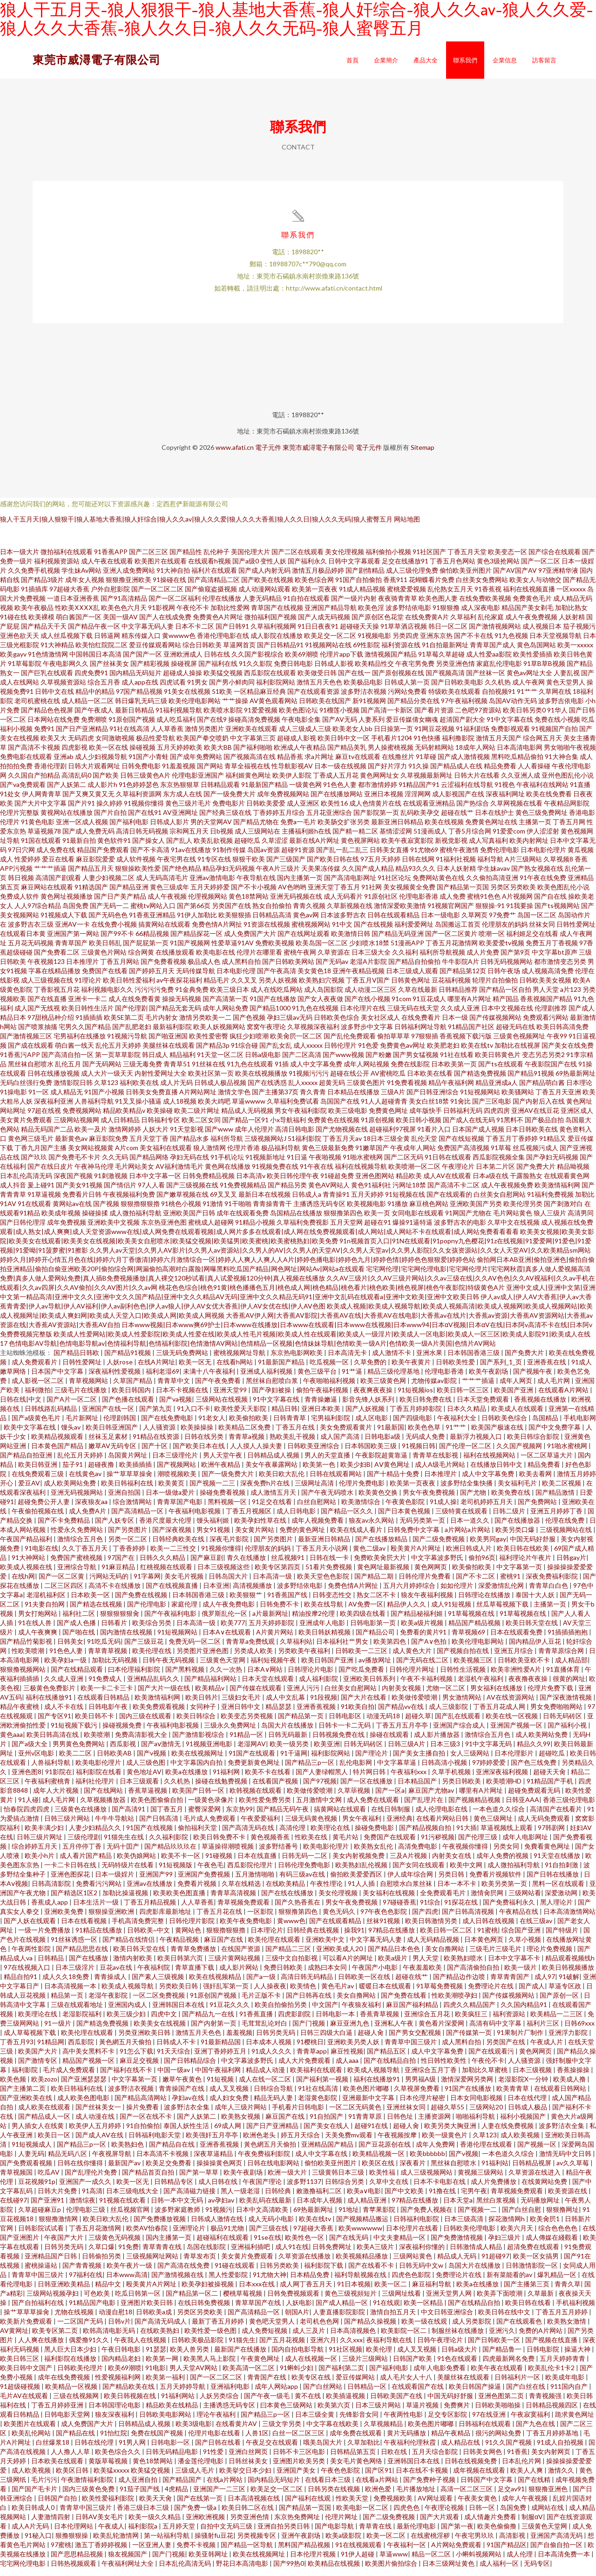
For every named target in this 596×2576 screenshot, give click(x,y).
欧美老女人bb (352, 736)
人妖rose (120, 1370)
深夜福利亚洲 (53, 1109)
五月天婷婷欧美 (180, 755)
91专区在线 (214, 867)
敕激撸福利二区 (319, 2199)
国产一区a (390, 1798)
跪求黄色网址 (574, 2422)
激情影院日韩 (73, 1090)
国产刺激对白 (563, 1211)
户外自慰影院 (110, 597)
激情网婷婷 (124, 1137)
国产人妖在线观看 (30, 1928)
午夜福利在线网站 (542, 792)
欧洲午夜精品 (221, 1472)
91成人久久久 (272, 2059)
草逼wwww (248, 1109)
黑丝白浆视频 (496, 2208)
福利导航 (490, 867)
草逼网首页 (239, 653)
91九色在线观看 (250, 1072)
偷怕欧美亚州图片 (466, 578)
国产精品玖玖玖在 (171, 1854)
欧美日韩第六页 (180, 1966)
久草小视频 (525, 1947)
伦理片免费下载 (551, 1696)
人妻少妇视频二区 (108, 885)
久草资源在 (334, 960)
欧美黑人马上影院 (210, 2366)
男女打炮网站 (38, 1621)
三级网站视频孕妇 (53, 2301)
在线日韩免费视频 (204, 2310)
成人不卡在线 (64, 1714)
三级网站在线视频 (222, 1407)
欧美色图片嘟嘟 (366, 2096)
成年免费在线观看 (356, 2441)
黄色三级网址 (494, 1826)
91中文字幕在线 (510, 727)
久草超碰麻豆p (40, 2217)
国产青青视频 (82, 2273)
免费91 (44, 736)
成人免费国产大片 (250, 941)
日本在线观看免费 (517, 1640)
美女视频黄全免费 (409, 895)
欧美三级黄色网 (383, 1388)
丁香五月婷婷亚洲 (58, 2413)
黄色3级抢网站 (498, 569)
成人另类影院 (472, 2329)
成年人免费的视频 (503, 1863)
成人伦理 (520, 2562)
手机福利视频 (575, 2310)
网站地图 (407, 527)
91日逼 (297, 1165)
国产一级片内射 (354, 606)
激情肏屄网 (488, 1901)
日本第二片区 (495, 1174)
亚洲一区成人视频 (82, 830)
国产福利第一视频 (323, 2087)
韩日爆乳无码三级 (141, 708)
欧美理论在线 (331, 1835)
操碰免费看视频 (223, 1500)
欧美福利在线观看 (317, 2077)
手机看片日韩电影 (298, 2115)
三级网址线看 (402, 2301)
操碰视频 (142, 755)
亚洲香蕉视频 (317, 1714)
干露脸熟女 (526, 1183)
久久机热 (498, 690)
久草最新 (541, 2301)
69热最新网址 (575, 1081)
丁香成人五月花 (336, 783)
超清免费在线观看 (534, 2254)
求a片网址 (319, 764)
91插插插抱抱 (568, 1640)
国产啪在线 (79, 1640)
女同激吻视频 (115, 746)
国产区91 (378, 2478)
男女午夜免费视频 (429, 1500)
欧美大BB (218, 755)
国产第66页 (193, 913)
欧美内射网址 (529, 848)
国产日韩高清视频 (468, 1919)
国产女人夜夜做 (320, 1006)
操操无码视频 (181, 1006)
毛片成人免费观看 (210, 1826)
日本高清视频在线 (254, 2506)
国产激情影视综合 (199, 1742)
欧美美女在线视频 (160, 2031)
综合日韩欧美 (202, 653)
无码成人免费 (426, 1444)
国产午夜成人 (94, 718)
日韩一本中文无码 (177, 2208)
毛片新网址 (83, 1426)
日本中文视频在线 (507, 1016)
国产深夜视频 (172, 1537)
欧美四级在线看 (363, 1621)
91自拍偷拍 (143, 2133)
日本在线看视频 (84, 1928)
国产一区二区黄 (62, 1584)
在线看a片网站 (378, 2487)
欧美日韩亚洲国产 (112, 1435)
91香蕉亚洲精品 (152, 923)
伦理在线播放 (221, 606)
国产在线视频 (373, 932)
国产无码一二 (109, 913)
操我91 (354, 1938)
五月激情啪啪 (255, 1882)
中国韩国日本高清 (95, 662)
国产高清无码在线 (249, 1835)
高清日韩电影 (294, 1137)
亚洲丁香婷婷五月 (221, 2059)
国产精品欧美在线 (129, 2394)
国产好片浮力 (387, 774)
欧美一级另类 (290, 1752)
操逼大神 (578, 2357)
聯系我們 (465, 60)
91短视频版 (176, 1873)
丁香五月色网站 (452, 569)
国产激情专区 (38, 2068)
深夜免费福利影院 (552, 1584)
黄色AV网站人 (329, 1193)
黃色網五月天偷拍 (126, 2050)
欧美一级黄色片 (445, 2143)
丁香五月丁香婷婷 (512, 1146)
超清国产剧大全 (462, 727)
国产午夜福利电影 (171, 1621)
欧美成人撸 (570, 2087)
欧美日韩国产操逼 (475, 2394)
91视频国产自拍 (554, 736)
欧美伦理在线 (152, 1658)
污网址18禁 (409, 1193)
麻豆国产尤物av (431, 1798)
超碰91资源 (298, 857)
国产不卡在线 (473, 643)
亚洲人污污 (304, 1696)
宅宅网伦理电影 (23, 2571)
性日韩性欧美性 (444, 2068)
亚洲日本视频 (383, 802)
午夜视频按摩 (398, 2143)
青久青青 (313, 1100)
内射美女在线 (452, 1863)
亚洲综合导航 (77, 1575)
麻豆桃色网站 (428, 1211)
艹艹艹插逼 (50, 876)
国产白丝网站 (323, 2394)
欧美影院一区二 (404, 2338)
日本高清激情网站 (569, 1919)
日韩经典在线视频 (313, 1938)
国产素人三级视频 (158, 1984)
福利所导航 (226, 1146)
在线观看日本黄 (23, 941)
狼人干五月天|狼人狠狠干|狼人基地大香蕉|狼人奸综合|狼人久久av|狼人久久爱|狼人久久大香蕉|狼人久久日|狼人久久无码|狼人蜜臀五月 (196, 527)
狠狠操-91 (490, 913)
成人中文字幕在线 (322, 2161)
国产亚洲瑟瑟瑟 (84, 2087)
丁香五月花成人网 (500, 1714)
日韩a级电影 (263, 1062)
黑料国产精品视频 (305, 2552)
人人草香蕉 (167, 736)
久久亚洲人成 (520, 783)
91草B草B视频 (544, 671)
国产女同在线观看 (419, 1873)
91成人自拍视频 (561, 2450)
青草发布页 (200, 2264)
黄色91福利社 (371, 1193)
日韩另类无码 (276, 2040)
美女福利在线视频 (389, 1901)
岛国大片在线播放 (288, 1733)
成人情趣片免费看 (491, 2525)
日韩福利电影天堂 (155, 2143)
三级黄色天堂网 (223, 1668)
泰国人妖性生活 (186, 2133)
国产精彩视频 (149, 671)
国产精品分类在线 (413, 708)
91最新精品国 (221, 2050)
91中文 (342, 932)
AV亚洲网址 (180, 820)
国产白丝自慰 (522, 2217)
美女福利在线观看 (166, 1155)
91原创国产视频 (131, 727)
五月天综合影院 (435, 2459)
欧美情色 (304, 1994)
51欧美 (222, 699)
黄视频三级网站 (481, 2180)
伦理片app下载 (341, 662)
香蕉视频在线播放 (541, 1407)
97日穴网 (21, 857)
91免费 (128, 2254)
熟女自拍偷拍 (271, 913)
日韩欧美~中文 (149, 1938)
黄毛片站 (346, 1845)
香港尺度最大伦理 (166, 1528)
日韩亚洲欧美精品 (64, 2292)
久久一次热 (227, 1677)
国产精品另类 (287, 1193)
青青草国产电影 (180, 1509)
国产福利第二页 (342, 2375)
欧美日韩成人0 (34, 2515)
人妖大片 (155, 1137)
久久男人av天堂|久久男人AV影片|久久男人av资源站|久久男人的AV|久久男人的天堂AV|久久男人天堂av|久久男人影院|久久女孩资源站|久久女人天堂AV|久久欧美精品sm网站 (340, 1258)
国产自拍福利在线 (38, 2310)
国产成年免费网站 (196, 764)
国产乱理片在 (424, 1807)
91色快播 (426, 746)
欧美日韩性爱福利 (129, 988)
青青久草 (568, 2292)
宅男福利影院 (331, 1426)
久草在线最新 (417, 997)
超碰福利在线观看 (223, 2245)
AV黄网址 (14, 2338)
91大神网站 (29, 1565)
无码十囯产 (124, 1854)
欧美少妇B (355, 1472)
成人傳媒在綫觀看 (552, 2245)
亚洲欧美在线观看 (251, 736)
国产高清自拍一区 (67, 1062)
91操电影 (13, 1100)
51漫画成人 (430, 839)
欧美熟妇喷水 (464, 1966)
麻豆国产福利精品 (413, 2012)
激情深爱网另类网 (467, 2087)
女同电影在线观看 (418, 1221)
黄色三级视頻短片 (351, 2301)
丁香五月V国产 (368, 988)
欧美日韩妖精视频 (325, 1640)
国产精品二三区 (288, 1956)
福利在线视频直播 (529, 597)
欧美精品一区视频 (72, 2394)
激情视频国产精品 (391, 662)
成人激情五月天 (274, 1500)
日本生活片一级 (96, 1910)
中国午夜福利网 (218, 2077)
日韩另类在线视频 (334, 2497)
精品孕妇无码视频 (229, 876)
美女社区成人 (380, 1025)
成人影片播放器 (437, 1742)
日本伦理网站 (74, 2534)
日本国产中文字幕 (58, 1379)
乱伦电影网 (356, 1770)
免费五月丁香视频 (552, 951)
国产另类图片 (128, 1537)
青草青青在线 (162, 2254)
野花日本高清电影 (243, 2571)
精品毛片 (216, 988)
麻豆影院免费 (108, 1146)
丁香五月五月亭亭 (402, 1733)
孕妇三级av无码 (289, 1025)
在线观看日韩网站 (561, 2096)
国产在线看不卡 (371, 2273)
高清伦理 (293, 1835)
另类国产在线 (231, 913)
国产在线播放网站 (337, 802)
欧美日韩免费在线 (426, 1407)
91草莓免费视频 (440, 1994)
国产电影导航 (335, 2534)
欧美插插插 (136, 1472)
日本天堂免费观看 (483, 1407)
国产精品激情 (555, 1500)
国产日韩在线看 (218, 2450)
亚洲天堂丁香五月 (334, 895)
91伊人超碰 (358, 2562)
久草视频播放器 (103, 1807)
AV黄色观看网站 (274, 708)
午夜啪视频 (325, 1165)
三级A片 (393, 1100)
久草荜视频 (355, 1798)
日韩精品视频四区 (552, 2413)
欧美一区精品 (424, 2310)
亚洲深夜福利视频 (502, 1779)
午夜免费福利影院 (264, 2161)
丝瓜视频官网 (130, 2217)
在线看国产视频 (275, 1789)
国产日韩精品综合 (190, 2068)
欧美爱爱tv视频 (501, 951)
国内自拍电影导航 (298, 2357)
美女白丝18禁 (429, 1109)
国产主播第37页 (275, 1100)
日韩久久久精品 (163, 1565)
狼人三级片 (550, 1221)
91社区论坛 (394, 885)
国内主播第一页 (300, 885)
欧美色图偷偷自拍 (157, 1807)
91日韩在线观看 (448, 1165)
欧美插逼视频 (346, 2403)
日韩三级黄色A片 (145, 783)
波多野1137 (304, 2189)
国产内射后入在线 (539, 1109)
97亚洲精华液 (558, 578)
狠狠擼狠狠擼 (140, 1211)
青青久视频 (309, 913)
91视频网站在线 (328, 653)
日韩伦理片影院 (192, 1928)
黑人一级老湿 (241, 2199)
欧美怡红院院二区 (101, 653)
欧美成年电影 (565, 2385)
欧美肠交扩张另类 (344, 830)
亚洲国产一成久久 (86, 2189)
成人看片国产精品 (86, 1863)
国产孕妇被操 (272, 1398)
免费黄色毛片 (532, 606)
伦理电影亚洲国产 (198, 783)
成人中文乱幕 (286, 1705)
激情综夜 (82, 2208)
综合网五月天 (542, 746)
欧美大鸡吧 (214, 1109)
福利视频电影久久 (107, 997)
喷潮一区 (492, 941)
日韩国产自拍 (58, 2506)
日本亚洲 (216, 1593)
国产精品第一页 (301, 1724)
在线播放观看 (175, 960)
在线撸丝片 (398, 764)
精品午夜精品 (451, 2441)
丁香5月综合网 (469, 839)
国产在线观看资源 (313, 699)
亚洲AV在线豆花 (535, 1118)
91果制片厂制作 (521, 2040)
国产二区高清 (301, 1062)
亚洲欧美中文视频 (114, 1230)
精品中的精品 (95, 699)
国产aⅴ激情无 (161, 1752)
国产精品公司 (376, 1640)
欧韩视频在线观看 (256, 1798)
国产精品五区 (387, 2059)
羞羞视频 (239, 2040)
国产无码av (332, 969)
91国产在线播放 (273, 1006)
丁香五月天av (342, 1146)
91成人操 (443, 1509)
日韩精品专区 (174, 2189)
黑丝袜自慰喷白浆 (272, 1388)
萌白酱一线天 (74, 1053)
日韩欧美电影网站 (166, 2422)
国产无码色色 (108, 923)
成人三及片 (309, 2338)
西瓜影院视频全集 (499, 1165)
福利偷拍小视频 (388, 559)
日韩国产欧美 (413, 2366)
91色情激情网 (48, 662)
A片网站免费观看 (457, 2552)
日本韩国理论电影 (115, 2413)
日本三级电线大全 (133, 2199)
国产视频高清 (445, 681)
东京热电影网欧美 (297, 1360)
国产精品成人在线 (456, 774)
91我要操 (519, 913)
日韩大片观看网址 (94, 774)
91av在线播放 (191, 857)
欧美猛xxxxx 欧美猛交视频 (132, 2478)
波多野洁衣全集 (187, 2115)
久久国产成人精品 (368, 876)
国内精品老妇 (122, 2366)
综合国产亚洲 (521, 1938)
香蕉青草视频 (380, 2022)
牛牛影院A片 (460, 969)
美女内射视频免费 (359, 1863)
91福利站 (494, 2171)
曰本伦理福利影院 (135, 1677)
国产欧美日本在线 (199, 1453)
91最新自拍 (79, 848)
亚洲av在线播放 (150, 1891)
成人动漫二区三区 (371, 997)
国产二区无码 (403, 1165)
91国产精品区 (507, 2552)
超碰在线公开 (349, 1081)
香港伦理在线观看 (487, 2152)
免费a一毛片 (298, 830)
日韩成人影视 (333, 671)
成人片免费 (483, 960)
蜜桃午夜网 (300, 960)
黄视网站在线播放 (67, 820)
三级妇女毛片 (242, 1705)
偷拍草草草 (393, 1044)
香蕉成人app (50, 1910)
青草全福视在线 (247, 774)
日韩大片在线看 (477, 783)
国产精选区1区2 (75, 1901)
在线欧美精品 (286, 1891)
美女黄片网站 (255, 1537)
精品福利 (182, 1062)
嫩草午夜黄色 (183, 2087)
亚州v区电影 (36, 1761)
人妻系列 (372, 727)
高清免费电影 (418, 1854)
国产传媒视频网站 (495, 1025)
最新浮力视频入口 (476, 1444)
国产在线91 (145, 820)
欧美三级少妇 (127, 2022)
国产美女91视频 (79, 1193)
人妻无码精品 (262, 606)
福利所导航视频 (442, 960)
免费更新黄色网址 (254, 1770)
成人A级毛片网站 (441, 1472)
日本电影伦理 (236, 979)
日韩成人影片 (169, 830)
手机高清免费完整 (138, 1928)
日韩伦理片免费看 (425, 1584)
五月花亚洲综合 (329, 820)
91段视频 (323, 1705)
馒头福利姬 (213, 1528)
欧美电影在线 (215, 960)
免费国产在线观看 (390, 1845)
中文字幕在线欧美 (333, 2431)
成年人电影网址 (525, 1845)
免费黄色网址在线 (491, 830)
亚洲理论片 (190, 2236)
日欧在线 (394, 2459)
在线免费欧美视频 (485, 606)
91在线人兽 (35, 1630)
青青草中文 (174, 1388)
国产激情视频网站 (495, 634)
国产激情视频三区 (26, 1044)
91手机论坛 (227, 1165)
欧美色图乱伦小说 (563, 895)
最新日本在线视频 (264, 1202)
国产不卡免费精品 (64, 1528)
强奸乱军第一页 (226, 1994)
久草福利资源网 (139, 802)
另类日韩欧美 (462, 1789)
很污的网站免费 (498, 2441)
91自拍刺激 (562, 1873)
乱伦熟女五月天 (450, 597)
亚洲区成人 (577, 1118)
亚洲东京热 (436, 643)
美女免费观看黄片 (346, 1435)
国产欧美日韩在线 (333, 867)
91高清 (92, 2199)
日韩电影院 (544, 2357)
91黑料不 (509, 1128)
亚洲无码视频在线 (296, 904)
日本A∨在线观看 (227, 1640)
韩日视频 (21, 885)
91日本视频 (354, 2292)
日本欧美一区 (91, 1603)
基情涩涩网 (395, 839)
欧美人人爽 (527, 2478)
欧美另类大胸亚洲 (451, 2133)
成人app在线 (140, 690)
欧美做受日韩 (317, 681)
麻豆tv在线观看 (357, 764)
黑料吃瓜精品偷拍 (517, 764)
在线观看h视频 (209, 569)
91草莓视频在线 (472, 1621)
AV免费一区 (365, 1612)
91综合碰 (244, 1053)
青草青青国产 (510, 1984)
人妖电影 (299, 2310)
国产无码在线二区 (423, 1668)
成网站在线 (548, 2515)
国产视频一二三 (213, 1491)
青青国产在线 (267, 2385)
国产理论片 (372, 1761)
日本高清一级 (273, 1584)
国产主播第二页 (23, 2096)
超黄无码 (332, 1090)
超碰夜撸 (101, 1472)
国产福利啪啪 (252, 755)
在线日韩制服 (391, 1817)
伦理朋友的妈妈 (505, 932)
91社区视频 (345, 2357)
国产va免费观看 (23, 792)
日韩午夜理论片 (440, 2348)
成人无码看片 (343, 904)
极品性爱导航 (155, 746)
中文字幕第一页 (519, 1575)
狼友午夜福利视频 (427, 1603)
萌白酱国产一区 (79, 625)
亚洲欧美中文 (325, 1947)
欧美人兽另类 (190, 2357)
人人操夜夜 (270, 1994)
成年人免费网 (436, 2152)
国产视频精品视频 (475, 1807)
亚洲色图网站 (374, 1183)
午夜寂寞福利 (531, 2422)
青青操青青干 (272, 1211)
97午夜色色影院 (384, 1919)
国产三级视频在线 (192, 1193)
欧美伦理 (379, 2357)
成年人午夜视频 (525, 2506)
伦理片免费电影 (362, 1491)
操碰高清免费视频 (254, 727)
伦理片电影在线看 (215, 2441)
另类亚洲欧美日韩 (145, 2040)
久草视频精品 (384, 2431)
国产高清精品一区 (138, 1519)
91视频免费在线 (275, 1174)
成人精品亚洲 (367, 2208)
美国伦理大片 (250, 559)
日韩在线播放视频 (53, 1081)
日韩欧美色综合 (336, 1025)
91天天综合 (173, 2059)
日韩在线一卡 (330, 1565)
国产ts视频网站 (557, 913)
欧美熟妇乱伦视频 (362, 1873)
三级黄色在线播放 (81, 1817)
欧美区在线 (379, 2171)
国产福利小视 (568, 1733)
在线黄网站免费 (545, 2189)
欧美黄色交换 (379, 1500)
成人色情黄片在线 (375, 811)
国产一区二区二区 (157, 597)
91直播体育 (563, 1677)
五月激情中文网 (319, 1807)
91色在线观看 (458, 2366)
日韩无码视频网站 (507, 969)
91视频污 (218, 2217)
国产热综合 (472, 811)
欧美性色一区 (305, 2245)
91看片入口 (434, 1137)
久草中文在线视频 (514, 1230)
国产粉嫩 (379, 1062)
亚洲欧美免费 (64, 1919)
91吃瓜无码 (104, 1649)
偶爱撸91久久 (89, 2348)
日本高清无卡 (348, 1360)
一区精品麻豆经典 (260, 699)
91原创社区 (381, 904)
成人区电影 (372, 1426)
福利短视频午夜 (274, 1668)
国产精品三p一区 (310, 1770)
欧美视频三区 (474, 1668)
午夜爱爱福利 (261, 1826)
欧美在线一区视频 (512, 1724)
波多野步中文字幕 (367, 1034)
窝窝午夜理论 (266, 1034)
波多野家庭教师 (178, 2217)
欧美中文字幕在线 (30, 1435)
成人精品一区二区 (87, 708)
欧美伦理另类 (522, 1211)
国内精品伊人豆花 (535, 1649)
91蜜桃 (487, 1938)
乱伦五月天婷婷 (118, 1053)
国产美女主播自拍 (420, 1761)
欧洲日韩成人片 (469, 1556)
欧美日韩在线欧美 (523, 1556)
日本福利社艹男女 (343, 1649)
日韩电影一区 (171, 2450)
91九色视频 (511, 643)
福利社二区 (79, 1621)
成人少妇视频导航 (101, 764)
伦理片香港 (243, 1155)
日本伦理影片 (514, 1761)
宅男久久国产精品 (85, 1034)
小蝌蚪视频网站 (479, 2562)
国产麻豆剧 (206, 1565)
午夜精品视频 (180, 1947)
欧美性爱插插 (532, 662)
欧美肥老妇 (443, 1053)
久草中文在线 (389, 2189)
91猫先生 (242, 2348)
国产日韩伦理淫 (23, 1230)
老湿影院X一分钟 (523, 2087)
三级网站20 (486, 2115)
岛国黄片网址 (128, 1463)
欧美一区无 (196, 1370)
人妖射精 (572, 625)
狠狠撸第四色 (343, 1221)
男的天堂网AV (211, 830)
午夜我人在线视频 (141, 2348)
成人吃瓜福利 (176, 727)
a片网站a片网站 (468, 1537)
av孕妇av (222, 2208)
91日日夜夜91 (318, 634)
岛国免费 (75, 913)
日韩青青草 (290, 1426)
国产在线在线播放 (288, 1901)
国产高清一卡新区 (387, 718)
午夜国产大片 (64, 2245)
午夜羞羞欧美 (423, 1975)
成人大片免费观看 (305, 2068)
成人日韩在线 (218, 2189)
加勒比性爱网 (230, 615)
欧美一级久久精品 (155, 2525)
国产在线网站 (104, 1798)
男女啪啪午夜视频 (570, 755)
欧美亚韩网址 (209, 2562)
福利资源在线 (400, 653)
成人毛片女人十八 (406, 2385)
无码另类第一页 (423, 1528)
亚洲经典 (399, 1826)
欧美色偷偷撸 (497, 2534)
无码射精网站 (434, 755)
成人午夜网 (528, 690)
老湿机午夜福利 (481, 1686)
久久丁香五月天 (85, 1556)
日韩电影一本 (336, 2022)
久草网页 (474, 923)
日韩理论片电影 (311, 1677)
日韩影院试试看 (41, 2236)
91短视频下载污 (75, 1733)
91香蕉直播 (256, 2022)
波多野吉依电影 (561, 708)
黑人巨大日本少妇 (71, 2357)
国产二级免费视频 (439, 1547)
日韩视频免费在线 (339, 1742)
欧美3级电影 (194, 2431)
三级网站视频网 (76, 1128)
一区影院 (261, 1919)
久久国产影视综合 (257, 662)
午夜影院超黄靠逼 (382, 1463)
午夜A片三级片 (278, 876)
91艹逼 (353, 1379)
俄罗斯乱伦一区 (225, 1621)
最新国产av (125, 2171)
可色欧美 (97, 2301)
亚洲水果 (430, 1360)
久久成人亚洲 (460, 1016)
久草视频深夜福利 (313, 1034)
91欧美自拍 (357, 1714)
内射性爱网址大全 (161, 1081)
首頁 (352, 60)
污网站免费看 (407, 699)
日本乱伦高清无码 (26, 1183)
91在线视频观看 (359, 2552)
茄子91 (73, 1472)
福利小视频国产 (523, 2124)
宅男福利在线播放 (80, 1044)
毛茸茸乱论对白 (265, 2031)
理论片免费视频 (550, 1956)
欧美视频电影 (366, 1211)
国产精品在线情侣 (129, 1947)
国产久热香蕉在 (298, 1910)
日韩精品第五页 (353, 2459)
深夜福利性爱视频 (115, 1379)
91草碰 (426, 764)
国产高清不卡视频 (34, 755)
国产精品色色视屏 (47, 718)
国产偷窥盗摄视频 (211, 597)
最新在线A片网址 (314, 848)
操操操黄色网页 (220, 2171)
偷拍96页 (481, 1565)
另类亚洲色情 (455, 671)
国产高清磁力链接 (190, 2199)
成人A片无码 (31, 2534)
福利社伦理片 (95, 1789)
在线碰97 (13, 2208)
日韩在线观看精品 (393, 923)
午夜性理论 (327, 1891)
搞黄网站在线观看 (164, 932)
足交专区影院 (448, 2422)
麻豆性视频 (347, 2059)
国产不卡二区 (476, 1584)
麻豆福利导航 (432, 2292)
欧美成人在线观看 (518, 1416)
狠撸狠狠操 (72, 2543)
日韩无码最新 (288, 1742)
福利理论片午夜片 (526, 1565)
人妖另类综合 (220, 2403)
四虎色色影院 (412, 2282)
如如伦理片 (457, 1593)
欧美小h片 (40, 1863)
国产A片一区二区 (72, 1407)
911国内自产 (569, 2394)
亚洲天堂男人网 (449, 2301)
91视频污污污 (309, 1081)
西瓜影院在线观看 (270, 681)
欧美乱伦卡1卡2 (552, 2375)
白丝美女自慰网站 (500, 1202)
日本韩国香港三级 (474, 1360)
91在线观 (386, 2310)
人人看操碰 (534, 774)
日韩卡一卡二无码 (345, 1733)
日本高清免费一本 (564, 2562)
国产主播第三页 (527, 2292)
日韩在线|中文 (21, 1407)
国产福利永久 (307, 569)
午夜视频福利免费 (129, 1202)
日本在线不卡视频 (422, 2478)
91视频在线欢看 (123, 2208)
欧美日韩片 (201, 1705)
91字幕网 (147, 1584)
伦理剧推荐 (551, 1016)
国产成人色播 (77, 1630)
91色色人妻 (340, 792)
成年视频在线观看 (480, 2478)
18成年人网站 (475, 755)
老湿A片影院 (368, 969)
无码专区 (537, 2571)
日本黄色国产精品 (58, 1453)
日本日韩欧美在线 (532, 1137)
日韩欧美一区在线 (365, 1984)
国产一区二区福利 (175, 606)
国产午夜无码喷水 (328, 1500)
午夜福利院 (154, 1975)
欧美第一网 (163, 2366)
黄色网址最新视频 (384, 1575)
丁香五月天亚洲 (558, 1100)
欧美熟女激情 (567, 2329)
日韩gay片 (571, 1565)
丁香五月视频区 (249, 1519)
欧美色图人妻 (438, 606)
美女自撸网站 (445, 1956)
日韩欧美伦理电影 (470, 2236)
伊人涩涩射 (543, 839)
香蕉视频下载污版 (466, 1044)
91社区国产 (429, 559)
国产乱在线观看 (458, 1724)
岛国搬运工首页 (458, 932)
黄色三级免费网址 (541, 820)
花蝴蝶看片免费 (431, 587)
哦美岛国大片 (323, 2450)
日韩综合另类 (345, 2189)
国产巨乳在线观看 (47, 681)
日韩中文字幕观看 (354, 569)
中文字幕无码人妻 (148, 634)
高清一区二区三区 (467, 2497)
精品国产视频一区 (89, 2068)
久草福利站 (296, 1649)
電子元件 (268, 455)
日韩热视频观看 (74, 2571)
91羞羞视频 (179, 774)
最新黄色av (71, 1146)
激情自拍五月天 (393, 2320)
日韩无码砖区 (563, 1724)
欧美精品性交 (374, 671)
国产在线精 (535, 2487)
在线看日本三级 (328, 2487)
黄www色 (291, 1928)
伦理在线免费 (565, 1528)
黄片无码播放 (407, 2441)
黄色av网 (306, 923)
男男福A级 (421, 2087)
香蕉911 (395, 587)
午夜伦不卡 (192, 615)
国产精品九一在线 (209, 2022)
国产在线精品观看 (77, 1677)
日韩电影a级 (383, 1444)
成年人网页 (517, 1388)
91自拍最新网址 (445, 653)
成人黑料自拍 (241, 969)
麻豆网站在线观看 (47, 895)
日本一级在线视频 (340, 774)
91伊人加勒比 (197, 923)
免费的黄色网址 (302, 1537)
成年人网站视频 (366, 1072)
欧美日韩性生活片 (87, 1016)
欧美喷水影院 (223, 718)
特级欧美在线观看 (454, 699)
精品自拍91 (21, 1984)
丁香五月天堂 (467, 559)
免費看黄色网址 (547, 1854)
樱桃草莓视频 (243, 2301)
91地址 (349, 2217)
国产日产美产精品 (120, 904)
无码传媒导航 (195, 979)
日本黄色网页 (484, 1947)
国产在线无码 (349, 2245)
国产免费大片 (535, 1174)
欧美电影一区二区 (363, 2515)
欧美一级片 (521, 1975)
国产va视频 (175, 1407)
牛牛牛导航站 (115, 1826)
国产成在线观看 (31, 1053)
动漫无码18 (383, 1724)
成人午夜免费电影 (229, 1612)
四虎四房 (497, 1118)
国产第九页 (156, 1416)
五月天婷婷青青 (563, 2366)
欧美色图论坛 (298, 718)
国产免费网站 (538, 1509)
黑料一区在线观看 (559, 1891)
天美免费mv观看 (349, 2143)
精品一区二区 (432, 2562)
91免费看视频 (407, 1090)
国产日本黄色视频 (405, 1519)
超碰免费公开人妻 (44, 1509)
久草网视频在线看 (516, 811)
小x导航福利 (288, 1128)
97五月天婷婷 (380, 867)
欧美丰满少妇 (45, 1835)
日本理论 (579, 1090)
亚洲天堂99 (230, 1398)
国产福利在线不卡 (127, 2077)
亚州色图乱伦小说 (568, 783)
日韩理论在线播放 (485, 1603)
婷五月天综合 (301, 2143)
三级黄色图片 (366, 1090)
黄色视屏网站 (360, 848)
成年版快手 (425, 1118)
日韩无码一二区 (305, 1863)
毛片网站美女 (134, 1174)
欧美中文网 (467, 1873)
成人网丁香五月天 (306, 2292)
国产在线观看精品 (336, 1928)
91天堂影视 (186, 1137)
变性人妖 (273, 569)
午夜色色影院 (341, 2478)
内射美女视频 (402, 1696)
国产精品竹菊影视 (27, 1649)
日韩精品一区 (367, 2394)
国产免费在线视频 (142, 1603)
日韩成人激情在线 (217, 2226)
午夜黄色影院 (406, 1509)
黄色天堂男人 (565, 690)
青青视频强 (546, 2403)
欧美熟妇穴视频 (322, 988)
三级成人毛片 (195, 2478)
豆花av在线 (117, 1975)
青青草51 (176, 1072)
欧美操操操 (198, 1435)
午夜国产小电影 (375, 1975)
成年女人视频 (84, 587)
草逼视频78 (44, 839)
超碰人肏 (371, 2040)
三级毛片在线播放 (81, 1398)
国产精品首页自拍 (149, 2180)
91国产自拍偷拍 (358, 587)
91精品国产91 (419, 792)
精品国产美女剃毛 (527, 615)
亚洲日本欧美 (321, 1416)
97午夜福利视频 (464, 708)
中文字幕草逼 (397, 1770)
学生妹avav (493, 876)
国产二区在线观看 (297, 559)
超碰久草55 (448, 2115)
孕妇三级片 (505, 2245)
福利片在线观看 (214, 578)
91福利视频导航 (179, 718)
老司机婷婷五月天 (487, 1509)
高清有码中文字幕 (496, 2031)
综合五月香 (104, 690)
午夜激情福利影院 (88, 2487)
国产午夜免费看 (218, 1388)
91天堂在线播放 (558, 1863)
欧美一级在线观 (424, 2329)
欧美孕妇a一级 (66, 1668)
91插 (282, 1072)
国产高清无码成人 (161, 2329)
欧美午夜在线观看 (497, 2375)
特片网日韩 (370, 1779)
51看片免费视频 (329, 1575)
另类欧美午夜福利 (305, 1658)
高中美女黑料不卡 (89, 2059)
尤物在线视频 (74, 2320)
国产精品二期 (374, 1584)
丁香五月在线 (296, 1435)
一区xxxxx (571, 597)
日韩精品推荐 (458, 997)
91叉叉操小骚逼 (138, 1109)
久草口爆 (101, 2254)
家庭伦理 (185, 1612)
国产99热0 (288, 2571)
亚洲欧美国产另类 (476, 1211)
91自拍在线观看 (306, 606)
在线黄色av (86, 1481)
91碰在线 (13, 625)
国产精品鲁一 (502, 2357)
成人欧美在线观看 (45, 2115)
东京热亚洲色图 (164, 1230)
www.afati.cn (235, 455)
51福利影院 (304, 1146)
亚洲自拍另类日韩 (284, 2534)
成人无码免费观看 (544, 1826)
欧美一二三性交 (173, 1556)
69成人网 (228, 2133)
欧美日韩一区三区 (463, 1398)
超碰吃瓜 (247, 848)
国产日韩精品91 (280, 653)
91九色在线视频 (315, 1016)
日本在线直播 (257, 1863)
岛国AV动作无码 (513, 708)
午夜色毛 (210, 1873)
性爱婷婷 (27, 867)
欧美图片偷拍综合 (392, 2571)
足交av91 (511, 2497)
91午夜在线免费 (543, 885)
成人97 (545, 1984)
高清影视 (513, 2543)
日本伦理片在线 (363, 1016)
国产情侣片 (120, 1193)
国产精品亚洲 (129, 895)
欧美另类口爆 (515, 1537)
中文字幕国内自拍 (197, 1770)
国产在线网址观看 (304, 941)
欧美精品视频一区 (379, 2161)
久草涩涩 (275, 848)
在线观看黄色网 (566, 1183)
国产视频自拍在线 (463, 1658)
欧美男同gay (488, 1547)
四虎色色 (407, 2515)
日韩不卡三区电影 (299, 2459)
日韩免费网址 (332, 2254)
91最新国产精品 (264, 792)
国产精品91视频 (531, 1081)
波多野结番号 (279, 1854)
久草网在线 (555, 699)
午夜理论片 (458, 1174)
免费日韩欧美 (284, 1975)
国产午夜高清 (276, 979)
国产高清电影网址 (350, 885)
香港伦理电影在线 (223, 643)
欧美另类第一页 (504, 1891)
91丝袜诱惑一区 (75, 1947)
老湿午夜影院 (108, 2003)
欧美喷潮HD (504, 1789)
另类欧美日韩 (179, 1994)
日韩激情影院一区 (532, 2273)
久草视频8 (558, 867)
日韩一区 (482, 2515)
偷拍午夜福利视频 (323, 1398)
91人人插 (362, 1891)
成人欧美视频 (521, 2143)
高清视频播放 (253, 1593)
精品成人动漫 (266, 2077)
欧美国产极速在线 (498, 1435)
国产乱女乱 (275, 1053)
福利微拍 (38, 1398)
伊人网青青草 (41, 802)
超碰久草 (418, 1724)
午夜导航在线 (256, 885)
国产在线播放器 (518, 1528)
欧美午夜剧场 (489, 1379)
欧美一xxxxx (575, 653)
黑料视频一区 (228, 1509)
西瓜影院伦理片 (250, 1873)
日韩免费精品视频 (209, 1183)
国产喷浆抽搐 (37, 1034)
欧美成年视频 (61, 1221)
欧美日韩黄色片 (498, 1062)
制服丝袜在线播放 (458, 2338)
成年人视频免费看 (318, 1528)
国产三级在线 (269, 2236)
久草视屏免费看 (417, 2096)
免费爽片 (457, 2413)
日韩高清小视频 (444, 1770)
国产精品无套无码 (175, 1016)
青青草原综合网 (561, 1658)
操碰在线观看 (390, 1742)
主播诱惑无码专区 (319, 1211)
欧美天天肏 (156, 2506)
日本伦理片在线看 (413, 2236)
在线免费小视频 (114, 932)
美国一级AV (120, 625)
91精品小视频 (255, 1230)
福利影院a (143, 2534)
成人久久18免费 (66, 1984)
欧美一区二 (391, 2292)
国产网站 (210, 774)
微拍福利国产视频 (270, 625)
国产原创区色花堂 (378, 625)
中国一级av (174, 2077)
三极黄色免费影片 (50, 1696)
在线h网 (23, 1584)
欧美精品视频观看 (58, 1444)
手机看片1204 (391, 746)
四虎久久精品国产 (470, 2012)
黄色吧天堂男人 (272, 2329)
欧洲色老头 (260, 2143)
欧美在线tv (477, 1053)
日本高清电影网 (519, 755)
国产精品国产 (183, 2487)
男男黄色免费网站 (79, 1752)
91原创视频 (377, 1128)
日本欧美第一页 (454, 1072)
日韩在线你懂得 (80, 2171)
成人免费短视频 (265, 2338)
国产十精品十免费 (393, 1481)
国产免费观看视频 (27, 2171)
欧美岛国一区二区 (322, 951)
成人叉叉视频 (230, 2096)
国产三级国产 (285, 867)
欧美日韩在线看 (528, 2310)
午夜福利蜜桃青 (48, 1789)
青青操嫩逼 (322, 1407)
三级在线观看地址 (77, 2012)
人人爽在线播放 (41, 2348)
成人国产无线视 (37, 1016)
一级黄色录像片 (211, 1807)
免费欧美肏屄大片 (380, 1565)
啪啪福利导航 (476, 2124)
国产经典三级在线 (225, 820)
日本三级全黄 (315, 2422)
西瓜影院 (81, 2050)
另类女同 (507, 1854)
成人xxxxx (308, 1053)
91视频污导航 (127, 1044)
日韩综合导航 (274, 2096)
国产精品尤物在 (256, 830)
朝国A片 (297, 2320)
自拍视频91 (498, 699)
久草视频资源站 (63, 690)
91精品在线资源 (157, 1444)
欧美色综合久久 (118, 2459)
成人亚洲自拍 (138, 2487)
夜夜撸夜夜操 (528, 1686)
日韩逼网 (107, 643)
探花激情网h (507, 2226)
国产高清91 (129, 1817)
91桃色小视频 (181, 1211)
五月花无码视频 (31, 951)
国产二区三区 (148, 559)
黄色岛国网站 (536, 653)
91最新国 (390, 1435)
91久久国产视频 (509, 2450)
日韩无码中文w (422, 2273)
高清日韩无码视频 (142, 839)
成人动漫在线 (95, 2124)
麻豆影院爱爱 (95, 867)
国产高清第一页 (225, 1006)
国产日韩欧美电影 (457, 690)
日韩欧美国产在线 (397, 2403)
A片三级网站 (523, 867)
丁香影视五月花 (57, 997)
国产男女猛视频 (416, 1062)
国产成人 (532, 1994)
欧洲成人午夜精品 (300, 755)
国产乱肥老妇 (131, 1034)
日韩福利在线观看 (485, 2431)
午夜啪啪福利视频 (330, 1388)
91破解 (569, 1984)
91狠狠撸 (446, 615)
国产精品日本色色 (394, 1956)
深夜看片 (413, 2171)
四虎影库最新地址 (166, 1919)
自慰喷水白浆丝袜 (406, 1891)
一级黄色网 (305, 792)
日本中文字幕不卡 (515, 1966)
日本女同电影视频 (477, 2105)
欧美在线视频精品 (216, 1984)
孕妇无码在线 (189, 1165)
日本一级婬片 (115, 1882)
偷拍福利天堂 (198, 1835)
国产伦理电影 (147, 1612)
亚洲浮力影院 (569, 2040)
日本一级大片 (19, 559)
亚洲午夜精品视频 (358, 979)
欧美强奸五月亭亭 (212, 2143)
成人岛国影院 (323, 997)
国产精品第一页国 (463, 895)
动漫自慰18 (115, 2320)
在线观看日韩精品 (104, 1705)
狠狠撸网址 (562, 2217)
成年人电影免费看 (440, 2375)
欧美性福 (383, 2180)
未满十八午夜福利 (210, 1379)
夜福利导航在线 (389, 2348)
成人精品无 (66, 1100)
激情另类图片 (204, 736)
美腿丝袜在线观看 (168, 1053)
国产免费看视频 (163, 969)
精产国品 (506, 1006)
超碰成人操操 (182, 681)
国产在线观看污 (491, 2059)
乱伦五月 (68, 1072)
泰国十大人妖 (535, 1603)
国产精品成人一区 (45, 2124)
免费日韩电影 (293, 671)
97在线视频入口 (28, 1975)
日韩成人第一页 (407, 690)
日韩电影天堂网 (67, 2422)
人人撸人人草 (71, 2459)
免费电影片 (228, 811)
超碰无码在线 (515, 1034)
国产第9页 (515, 960)
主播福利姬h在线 (306, 839)
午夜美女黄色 (478, 2506)
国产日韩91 (232, 634)
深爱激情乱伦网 (501, 1593)
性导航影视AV (292, 774)
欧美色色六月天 (124, 615)
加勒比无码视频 (115, 1668)
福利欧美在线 (139, 1090)
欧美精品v (210, 1696)
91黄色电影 (37, 830)
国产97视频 (320, 1789)
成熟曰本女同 (328, 1975)
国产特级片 (563, 1938)
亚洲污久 (502, 2338)
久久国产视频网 (519, 1453)
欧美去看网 (536, 1481)
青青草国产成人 (492, 653)
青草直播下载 (195, 1975)
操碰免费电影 (375, 1835)
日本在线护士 (494, 820)
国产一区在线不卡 (146, 2124)
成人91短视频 (452, 1612)
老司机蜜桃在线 (37, 708)
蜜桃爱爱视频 (406, 597)
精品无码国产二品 (47, 1137)
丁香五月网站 (119, 969)
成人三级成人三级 (305, 736)
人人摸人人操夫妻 (257, 1453)
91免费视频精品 (243, 1193)
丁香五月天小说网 (322, 1556)
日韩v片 (119, 2329)
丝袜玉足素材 (108, 1444)
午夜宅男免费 (414, 671)
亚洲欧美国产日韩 (189, 1221)
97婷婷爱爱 (489, 1770)
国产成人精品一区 (342, 2310)
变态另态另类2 (543, 1062)
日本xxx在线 (257, 2292)
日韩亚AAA (522, 1807)
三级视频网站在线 (566, 1537)
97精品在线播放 (392, 1938)
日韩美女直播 (389, 857)
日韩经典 (278, 2199)
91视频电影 (374, 643)
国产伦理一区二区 (466, 1453)
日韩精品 (51, 1966)
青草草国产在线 (258, 2310)
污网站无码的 (109, 1584)
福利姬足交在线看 (532, 941)
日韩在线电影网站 (274, 2171)
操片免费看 (143, 2115)
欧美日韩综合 (196, 1724)
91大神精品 (57, 653)
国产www (219, 1137)
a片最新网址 (270, 1621)
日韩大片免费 (58, 2199)
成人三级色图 (146, 1770)
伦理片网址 (342, 2525)
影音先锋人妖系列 (369, 1407)
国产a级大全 (30, 1752)
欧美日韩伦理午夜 (293, 1183)
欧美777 (233, 1630)
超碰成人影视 (296, 746)
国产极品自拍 (544, 1128)
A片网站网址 (198, 1100)
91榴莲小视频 (339, 718)
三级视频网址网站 (153, 2264)
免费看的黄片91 (424, 1640)
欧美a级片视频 (423, 1630)
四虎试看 (173, 690)
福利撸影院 (458, 746)
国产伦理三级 (478, 1845)
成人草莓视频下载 (30, 2040)
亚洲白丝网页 (249, 2459)
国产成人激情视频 (464, 764)
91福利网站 (178, 2403)
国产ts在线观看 (500, 1072)
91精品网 (50, 2050)
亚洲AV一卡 (72, 932)
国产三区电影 (491, 1109)
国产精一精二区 (355, 839)
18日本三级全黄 (386, 1146)
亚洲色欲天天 (19, 643)
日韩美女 (70, 1649)
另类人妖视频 (278, 988)
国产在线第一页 (200, 2506)
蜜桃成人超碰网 (211, 1230)
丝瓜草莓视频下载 (503, 1612)
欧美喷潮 (97, 1742)
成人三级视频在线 (47, 988)
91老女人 (211, 1426)
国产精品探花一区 (196, 941)
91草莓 (501, 1155)
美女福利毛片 (518, 1491)
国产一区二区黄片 (451, 941)
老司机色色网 (320, 2329)
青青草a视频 (247, 1444)
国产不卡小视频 (254, 895)
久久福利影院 (169, 1845)
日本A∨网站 (265, 1677)
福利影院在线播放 (71, 2366)
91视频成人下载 (64, 923)
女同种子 (203, 1714)
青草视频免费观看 (244, 1910)
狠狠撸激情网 (59, 2226)
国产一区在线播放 (367, 1789)
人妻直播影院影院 (339, 2320)
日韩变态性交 (332, 1603)
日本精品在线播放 (353, 1100)
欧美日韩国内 (132, 1398)
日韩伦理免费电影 (305, 1873)
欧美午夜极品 (34, 615)
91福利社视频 (456, 867)
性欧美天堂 (353, 2506)
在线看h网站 (235, 1370)
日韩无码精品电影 (172, 2459)
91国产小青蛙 (149, 764)
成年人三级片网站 (241, 2115)
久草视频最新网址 (426, 783)
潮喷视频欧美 (177, 1481)
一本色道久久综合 (499, 1817)
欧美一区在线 (108, 755)
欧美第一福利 (166, 2385)
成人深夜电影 (480, 615)
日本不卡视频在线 (183, 1398)
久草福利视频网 (273, 634)
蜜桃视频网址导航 (240, 1360)
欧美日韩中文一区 (344, 746)
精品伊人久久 (407, 1612)
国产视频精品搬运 (363, 2226)
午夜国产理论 (263, 2189)
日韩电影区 (346, 1724)
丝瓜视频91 (288, 1565)
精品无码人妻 (274, 2105)
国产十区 (155, 1453)
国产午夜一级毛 (267, 2403)
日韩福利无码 (462, 1118)
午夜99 (557, 1044)
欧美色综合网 (314, 587)
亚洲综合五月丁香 (431, 2077)
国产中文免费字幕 (555, 1435)
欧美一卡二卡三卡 (107, 1696)
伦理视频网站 (207, 904)
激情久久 (562, 2478)
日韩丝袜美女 (249, 2469)
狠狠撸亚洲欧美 (128, 587)
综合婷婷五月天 (35, 1854)
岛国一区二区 (536, 923)
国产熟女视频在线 (537, 876)
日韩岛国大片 (229, 1584)
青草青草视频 (108, 1658)
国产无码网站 (102, 1072)
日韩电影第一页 (373, 1630)
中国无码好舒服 (533, 1547)
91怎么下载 (136, 2059)
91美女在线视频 (187, 699)
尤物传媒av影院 (434, 1388)
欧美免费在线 (511, 1500)
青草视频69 (469, 1640)
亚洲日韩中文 (241, 1714)
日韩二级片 (510, 1519)
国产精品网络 (149, 1165)
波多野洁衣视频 (363, 699)
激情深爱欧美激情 (400, 913)
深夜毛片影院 (230, 1547)
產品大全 (425, 60)
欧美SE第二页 (124, 1025)
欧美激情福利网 (557, 1193)
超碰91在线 (371, 2133)
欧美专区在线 (311, 2385)
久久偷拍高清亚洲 (492, 885)
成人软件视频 (136, 867)
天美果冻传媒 (320, 876)
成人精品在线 (461, 2450)
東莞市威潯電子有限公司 (97, 59)
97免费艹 (502, 923)
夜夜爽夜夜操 (373, 1398)
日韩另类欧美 (280, 2273)
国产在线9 (212, 727)
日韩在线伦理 (94, 2450)
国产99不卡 (117, 941)
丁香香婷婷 (130, 1556)
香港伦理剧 (50, 774)
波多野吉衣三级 (31, 932)
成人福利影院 (319, 1686)
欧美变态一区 (507, 559)
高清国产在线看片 (556, 1817)
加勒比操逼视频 (125, 1901)
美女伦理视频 (344, 559)
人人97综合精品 (37, 913)
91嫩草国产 (372, 1155)
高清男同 (581, 1221)
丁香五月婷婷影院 (416, 1416)
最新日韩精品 (134, 718)
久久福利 (405, 960)
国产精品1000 (270, 1016)
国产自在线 (550, 904)
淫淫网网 (418, 802)
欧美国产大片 (38, 2059)
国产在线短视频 (461, 1146)
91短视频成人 (32, 2152)
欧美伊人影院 (292, 783)
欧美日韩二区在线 (248, 2515)
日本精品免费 (310, 2282)
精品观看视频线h (570, 1966)
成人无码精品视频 (434, 1947)
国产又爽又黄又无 (88, 802)
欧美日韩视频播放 (568, 1975)
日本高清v (250, 1183)
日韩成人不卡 (176, 2050)
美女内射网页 (551, 2459)
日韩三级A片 (407, 1752)
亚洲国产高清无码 (557, 2543)
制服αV (532, 2525)
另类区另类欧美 (513, 895)
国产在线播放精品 (382, 1547)
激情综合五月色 (80, 1547)
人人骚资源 (160, 1435)
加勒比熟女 (571, 615)
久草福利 (463, 625)
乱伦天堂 (424, 1146)
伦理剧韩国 (120, 1426)
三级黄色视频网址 (519, 1044)
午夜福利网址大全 (128, 2571)
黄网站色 (189, 1938)
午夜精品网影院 (566, 811)
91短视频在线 (405, 1202)
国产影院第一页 (376, 820)
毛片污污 (44, 2487)
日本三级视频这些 (224, 1575)
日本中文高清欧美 (263, 2217)
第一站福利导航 (167, 2543)
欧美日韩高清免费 (562, 1034)
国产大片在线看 (364, 1705)
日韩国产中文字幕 (487, 2487)
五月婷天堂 (179, 2534)
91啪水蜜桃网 (363, 1165)
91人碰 (28, 1807)
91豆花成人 (429, 1006)
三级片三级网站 (365, 2366)
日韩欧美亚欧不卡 (524, 1668)
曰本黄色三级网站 (287, 2413)
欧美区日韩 (73, 2478)
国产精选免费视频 (480, 1081)
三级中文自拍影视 (292, 1966)
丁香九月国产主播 (40, 1155)
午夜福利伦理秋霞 (410, 2450)
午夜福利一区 (407, 2552)
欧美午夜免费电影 (246, 1928)
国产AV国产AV (515, 578)
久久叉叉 (244, 988)
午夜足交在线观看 (272, 2450)
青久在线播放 (247, 1565)
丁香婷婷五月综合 (279, 820)
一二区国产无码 (80, 2329)
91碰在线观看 (235, 2273)
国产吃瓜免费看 (362, 1677)
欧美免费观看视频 (159, 1714)
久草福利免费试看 (293, 1109)
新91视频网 (369, 708)
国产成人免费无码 (88, 839)
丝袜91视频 (383, 1928)
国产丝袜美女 (109, 671)
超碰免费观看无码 (535, 1798)
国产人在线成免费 (165, 625)
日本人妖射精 (456, 876)
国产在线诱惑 (267, 1090)
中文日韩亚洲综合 (447, 2320)
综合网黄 (141, 960)
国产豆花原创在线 (385, 2152)
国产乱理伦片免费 (91, 2180)
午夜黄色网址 (261, 2366)
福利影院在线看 (99, 1779)
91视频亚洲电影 (210, 1752)
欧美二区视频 (562, 1491)
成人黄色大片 (413, 1658)
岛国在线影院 (207, 2254)
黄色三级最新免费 (328, 1155)
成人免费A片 (88, 1519)
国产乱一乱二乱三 (342, 857)
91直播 (580, 792)
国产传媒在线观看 (256, 1696)
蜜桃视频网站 (311, 932)
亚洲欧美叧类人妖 (354, 2050)
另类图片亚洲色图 (203, 1658)
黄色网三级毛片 (31, 1146)
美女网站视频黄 (91, 1155)
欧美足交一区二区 (330, 643)
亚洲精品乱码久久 (154, 1686)
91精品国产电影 (93, 2310)
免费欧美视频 (274, 951)
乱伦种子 (216, 559)
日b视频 (221, 839)
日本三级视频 (533, 2077)
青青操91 (336, 1202)
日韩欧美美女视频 (545, 988)
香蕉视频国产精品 (546, 1006)
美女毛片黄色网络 (357, 2469)
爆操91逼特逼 (413, 1230)
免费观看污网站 (546, 1025)
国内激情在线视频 (127, 1640)
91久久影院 (255, 671)
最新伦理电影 (417, 2534)
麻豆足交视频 (140, 2068)
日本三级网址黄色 (449, 2571)
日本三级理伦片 (175, 1463)
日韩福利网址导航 (420, 1034)
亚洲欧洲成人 (183, 662)
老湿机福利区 (47, 1603)
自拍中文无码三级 (227, 2534)
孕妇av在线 (189, 2105)
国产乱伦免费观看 (350, 1044)
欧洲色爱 (379, 2497)
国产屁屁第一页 (146, 951)
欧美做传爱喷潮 (415, 1705)
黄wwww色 (179, 643)
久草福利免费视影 (303, 1230)
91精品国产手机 (551, 1789)
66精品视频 (152, 941)
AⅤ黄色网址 (392, 1472)
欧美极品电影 (363, 690)
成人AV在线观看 (447, 1183)
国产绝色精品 (181, 876)
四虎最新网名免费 (509, 2366)
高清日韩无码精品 (307, 1984)
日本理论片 (267, 1938)
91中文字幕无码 (489, 1752)
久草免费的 (371, 1370)
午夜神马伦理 (94, 1174)
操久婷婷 (109, 811)
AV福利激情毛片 (179, 1174)
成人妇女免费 (230, 2105)
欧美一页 (377, 1221)
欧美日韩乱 (105, 951)
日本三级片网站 (378, 2413)
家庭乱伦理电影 (499, 671)
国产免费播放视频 (160, 2226)
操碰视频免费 (122, 1733)
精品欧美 (409, 1183)
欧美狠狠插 (234, 923)
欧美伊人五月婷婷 (95, 2133)
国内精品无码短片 (135, 681)
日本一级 (455, 1025)
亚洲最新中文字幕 (369, 2105)
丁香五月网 (569, 830)
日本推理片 (82, 969)
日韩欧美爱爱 (265, 811)
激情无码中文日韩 (566, 2161)
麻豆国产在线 (224, 1947)
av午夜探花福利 (179, 988)
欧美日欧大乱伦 (282, 1481)
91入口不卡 (193, 1416)
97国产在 (122, 1565)
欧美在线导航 (324, 1612)
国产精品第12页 (463, 979)
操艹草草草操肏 (130, 1481)
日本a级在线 (490, 1183)
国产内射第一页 (214, 2031)
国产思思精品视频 (77, 2562)
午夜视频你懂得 (465, 1854)
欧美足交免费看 (169, 2171)
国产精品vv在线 (401, 1714)
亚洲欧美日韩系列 (370, 1686)
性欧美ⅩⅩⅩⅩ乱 (77, 615)
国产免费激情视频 (457, 2245)
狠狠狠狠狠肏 (120, 1621)
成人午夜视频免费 (507, 1193)
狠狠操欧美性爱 (138, 876)
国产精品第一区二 (192, 2301)
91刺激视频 (111, 1183)
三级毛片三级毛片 (496, 1956)
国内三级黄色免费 (89, 2497)
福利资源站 (510, 2022)
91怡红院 (113, 2441)
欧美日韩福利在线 (128, 1491)
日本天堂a (458, 2208)
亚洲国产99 (156, 1882)
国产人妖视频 (365, 1416)
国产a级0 (245, 569)
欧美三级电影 (347, 1118)
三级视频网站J (265, 1146)
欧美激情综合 (361, 1509)
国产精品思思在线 (82, 1956)
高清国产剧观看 (58, 885)
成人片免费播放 (494, 2189)
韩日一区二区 (447, 634)
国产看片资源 (434, 718)
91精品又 (552, 1146)
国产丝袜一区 (485, 681)
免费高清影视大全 (142, 1742)
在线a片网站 (225, 2487)
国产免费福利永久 (509, 1910)
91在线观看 (34, 1211)
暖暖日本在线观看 (386, 1994)
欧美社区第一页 (211, 1081)
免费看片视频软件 (496, 1882)
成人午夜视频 (167, 904)
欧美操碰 (160, 1118)
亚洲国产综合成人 (460, 1733)
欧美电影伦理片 (98, 1770)
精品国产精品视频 (475, 1630)
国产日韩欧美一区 (495, 2348)
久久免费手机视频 (34, 578)
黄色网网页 (431, 1575)
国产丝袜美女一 (98, 2115)
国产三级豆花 (144, 1649)
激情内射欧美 (133, 1966)
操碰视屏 (184, 671)
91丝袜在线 (208, 1072)
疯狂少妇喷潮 (249, 1044)
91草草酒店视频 (403, 634)
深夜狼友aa (92, 1509)
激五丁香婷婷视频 (102, 2552)
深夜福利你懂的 (422, 2254)
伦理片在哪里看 (259, 960)
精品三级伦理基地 (394, 1379)
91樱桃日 (310, 2050)
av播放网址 (376, 1668)
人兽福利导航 (94, 1109)
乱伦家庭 (491, 625)
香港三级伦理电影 (569, 1807)
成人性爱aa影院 (489, 662)
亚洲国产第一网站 (73, 941)
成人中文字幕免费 (316, 1072)
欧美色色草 (425, 1435)
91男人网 (133, 2450)
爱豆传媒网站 (356, 2385)
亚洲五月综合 (514, 1658)
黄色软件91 (114, 848)
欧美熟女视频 (241, 2124)
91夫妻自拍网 (45, 1612)
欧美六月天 (518, 2236)
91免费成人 (105, 1686)
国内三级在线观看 (146, 1724)
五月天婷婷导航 (183, 2394)
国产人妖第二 (66, 792)
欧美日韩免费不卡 (220, 1845)
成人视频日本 (542, 634)
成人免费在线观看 (373, 1807)
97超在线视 (44, 1118)
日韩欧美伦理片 (80, 2375)
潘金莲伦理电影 (201, 2469)
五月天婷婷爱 (210, 895)
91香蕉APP (111, 559)
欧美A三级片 (376, 2254)
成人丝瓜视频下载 (67, 643)
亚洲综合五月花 (427, 2022)
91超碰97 (495, 2264)
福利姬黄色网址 (248, 783)
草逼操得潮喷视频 (228, 1854)
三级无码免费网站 (183, 1360)
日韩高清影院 (52, 1891)
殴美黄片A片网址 (416, 1556)
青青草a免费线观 (251, 1649)
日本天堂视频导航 (555, 643)
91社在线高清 (129, 736)
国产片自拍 (110, 820)
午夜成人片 (547, 2050)
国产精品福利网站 (211, 1686)
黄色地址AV (144, 1779)
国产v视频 (152, 1761)
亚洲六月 (323, 2348)
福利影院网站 (275, 690)
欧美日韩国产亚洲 (328, 1668)
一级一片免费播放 (45, 1938)
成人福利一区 (500, 2571)
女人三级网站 (470, 1761)
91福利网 (227, 1779)
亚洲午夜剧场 (301, 2543)
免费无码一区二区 (195, 1649)
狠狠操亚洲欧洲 (111, 1919)
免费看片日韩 (82, 1202)
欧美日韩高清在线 (53, 1742)
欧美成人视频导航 (128, 1994)
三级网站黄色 (413, 2264)
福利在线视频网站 (490, 1463)
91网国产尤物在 (468, 1221)
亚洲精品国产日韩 (51, 2264)
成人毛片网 (554, 1388)
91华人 (557, 718)
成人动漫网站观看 (264, 597)
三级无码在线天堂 (413, 1016)
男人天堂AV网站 (194, 2375)
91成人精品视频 (362, 597)
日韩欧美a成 (154, 2320)
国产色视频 (249, 1025)
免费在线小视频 (557, 727)
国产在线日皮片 (50, 1174)
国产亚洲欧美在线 (27, 2105)
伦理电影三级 (86, 2217)
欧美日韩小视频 (418, 1128)
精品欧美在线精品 (172, 2413)
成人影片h (102, 792)
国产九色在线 (536, 2431)
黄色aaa (11, 1742)
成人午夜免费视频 (531, 625)
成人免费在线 (55, 857)
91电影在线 (41, 1556)
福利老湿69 (162, 1379)
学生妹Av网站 (81, 578)
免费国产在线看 (105, 979)
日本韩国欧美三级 (371, 1453)
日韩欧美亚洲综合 (314, 1453)
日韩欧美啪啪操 (498, 2413)
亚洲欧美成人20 (340, 1956)
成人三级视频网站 (427, 2180)
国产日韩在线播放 (553, 1882)
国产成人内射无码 (264, 578)
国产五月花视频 (282, 2348)
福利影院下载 (324, 2273)
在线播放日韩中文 (497, 1472)
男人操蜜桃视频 (390, 755)
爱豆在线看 (58, 867)
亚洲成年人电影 (322, 1630)
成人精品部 (571, 1668)
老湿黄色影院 (318, 2105)
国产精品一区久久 (347, 1519)
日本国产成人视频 (478, 1137)
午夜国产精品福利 (27, 1547)
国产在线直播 (47, 1006)
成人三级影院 (449, 1714)
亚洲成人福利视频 (267, 1379)
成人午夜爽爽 (38, 1640)
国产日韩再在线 (309, 2003)
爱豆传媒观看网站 (155, 653)
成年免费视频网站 (283, 802)
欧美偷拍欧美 (249, 1426)
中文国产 (325, 2012)
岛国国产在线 (339, 1109)
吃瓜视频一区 (330, 1370)
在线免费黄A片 (427, 625)
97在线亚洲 (489, 2422)
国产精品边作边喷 (460, 1984)
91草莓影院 (24, 671)
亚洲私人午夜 (394, 2031)
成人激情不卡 (392, 1360)
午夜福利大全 (457, 1426)
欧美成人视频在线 (27, 1575)
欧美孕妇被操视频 (208, 2292)
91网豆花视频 (434, 736)
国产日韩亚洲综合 (432, 1100)
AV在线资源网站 (511, 1705)
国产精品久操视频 (371, 2329)
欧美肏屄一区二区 (296, 1044)
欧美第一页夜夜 (315, 597)
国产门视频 (309, 2031)
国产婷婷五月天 (152, 979)
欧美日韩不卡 (95, 1724)
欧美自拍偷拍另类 (281, 2012)
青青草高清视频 (233, 1901)
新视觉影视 (451, 848)
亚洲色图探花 (71, 1882)
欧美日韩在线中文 (505, 2320)
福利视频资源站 (57, 569)
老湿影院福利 (82, 2022)
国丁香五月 (167, 1817)
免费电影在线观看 (26, 764)
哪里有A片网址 (469, 1006)
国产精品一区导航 (247, 2552)
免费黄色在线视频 (333, 1128)
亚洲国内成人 (128, 2012)
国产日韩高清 (159, 1826)
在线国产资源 (241, 1956)
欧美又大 (54, 746)
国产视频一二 (478, 2217)
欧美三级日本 (229, 997)
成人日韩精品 (120, 1128)
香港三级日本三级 (143, 2515)
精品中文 (108, 2292)
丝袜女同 (542, 932)
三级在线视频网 (76, 2403)
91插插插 (88, 1025)
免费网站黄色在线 (439, 885)
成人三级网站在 (257, 839)
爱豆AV (29, 1491)
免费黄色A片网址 (218, 625)
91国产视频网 (190, 951)
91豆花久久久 (230, 2012)
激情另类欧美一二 (205, 1025)
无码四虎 (81, 746)
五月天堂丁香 (149, 1146)
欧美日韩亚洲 (38, 1472)
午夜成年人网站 (413, 1155)
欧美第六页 (335, 2413)
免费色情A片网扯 (217, 932)
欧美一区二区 (386, 2543)
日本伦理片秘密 (423, 2105)
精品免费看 (500, 774)
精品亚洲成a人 (496, 1090)
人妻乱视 (567, 681)
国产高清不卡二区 (453, 1193)
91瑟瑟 (156, 2357)
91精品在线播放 (99, 1938)
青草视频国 (17, 2180)
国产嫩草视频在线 (182, 1202)
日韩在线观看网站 (336, 1481)
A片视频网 (517, 904)
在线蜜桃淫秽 (431, 2543)
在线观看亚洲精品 (429, 811)
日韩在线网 (418, 867)
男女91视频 (213, 1537)
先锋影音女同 (359, 2422)
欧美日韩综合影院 (534, 1444)
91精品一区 (247, 1742)
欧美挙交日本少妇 (246, 2478)
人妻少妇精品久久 (95, 1835)
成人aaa (348, 2068)
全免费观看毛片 (443, 1901)
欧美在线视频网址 (198, 1761)
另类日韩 (452, 1882)
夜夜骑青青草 (397, 606)
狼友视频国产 (128, 2562)
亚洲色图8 (26, 1779)
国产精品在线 (76, 2441)
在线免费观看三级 (38, 1481)
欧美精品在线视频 (334, 2571)
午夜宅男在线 (176, 867)
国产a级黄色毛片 (37, 1426)
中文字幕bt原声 (554, 960)
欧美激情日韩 (350, 941)
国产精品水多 (189, 1146)
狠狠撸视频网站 (23, 1677)
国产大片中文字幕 (40, 811)
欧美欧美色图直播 (180, 1901)
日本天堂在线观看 (268, 1686)
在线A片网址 (156, 1370)
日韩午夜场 (504, 979)
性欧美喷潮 (29, 1658)
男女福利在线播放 (497, 1696)
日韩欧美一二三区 (362, 1658)
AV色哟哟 (292, 895)
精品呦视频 (573, 1174)
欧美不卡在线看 (268, 1779)
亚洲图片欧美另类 (299, 2469)
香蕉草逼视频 (148, 1798)
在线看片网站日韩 (443, 1826)
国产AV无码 (339, 727)
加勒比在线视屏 (517, 1053)
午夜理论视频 (445, 2515)
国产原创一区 (560, 2003)
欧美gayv (13, 662)
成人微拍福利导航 (135, 1221)
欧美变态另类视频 (247, 1724)
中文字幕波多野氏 (438, 1565)
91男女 (197, 690)
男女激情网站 (462, 1705)
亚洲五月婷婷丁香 (557, 1519)
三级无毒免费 (142, 1072)
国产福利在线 (217, 671)
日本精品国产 (418, 1789)
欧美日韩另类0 (524, 718)
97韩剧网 (552, 1835)
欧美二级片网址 (197, 1118)
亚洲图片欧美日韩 (147, 2310)
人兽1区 (257, 2441)
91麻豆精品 (119, 1575)
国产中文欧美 (405, 2199)
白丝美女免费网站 (482, 587)
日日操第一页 (393, 736)
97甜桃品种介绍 (50, 1025)
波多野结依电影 (408, 615)
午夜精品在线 (519, 1919)
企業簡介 (386, 60)
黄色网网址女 (379, 783)
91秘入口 (38, 2543)
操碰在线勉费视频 (222, 1789)
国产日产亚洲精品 (82, 736)
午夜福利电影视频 (195, 1519)
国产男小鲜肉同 (232, 690)
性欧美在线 (312, 1845)
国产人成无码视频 (324, 625)
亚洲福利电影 (230, 2394)
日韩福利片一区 (518, 2385)
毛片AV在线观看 (24, 2403)
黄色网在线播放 (228, 1174)
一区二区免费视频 (159, 2003)
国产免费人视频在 (427, 2217)
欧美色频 (13, 2087)
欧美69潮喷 (301, 662)
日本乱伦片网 (522, 2469)
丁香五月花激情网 (452, 951)
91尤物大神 (269, 2282)
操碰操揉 (95, 1221)
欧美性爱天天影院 (241, 1416)
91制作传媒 (229, 857)
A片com (126, 1155)
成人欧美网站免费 (70, 1491)
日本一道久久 (470, 1528)
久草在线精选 (242, 1891)
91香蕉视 (487, 597)
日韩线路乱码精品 (51, 1416)
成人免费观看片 (35, 1370)
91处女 (10, 802)
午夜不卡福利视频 (427, 1686)
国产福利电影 (129, 830)
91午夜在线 (316, 1174)
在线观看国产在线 (418, 2394)
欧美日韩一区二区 (447, 1938)
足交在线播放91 (405, 569)
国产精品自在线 (172, 2152)
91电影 (155, 2375)
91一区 (38, 1100)
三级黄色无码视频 (115, 2245)
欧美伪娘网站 (137, 1863)
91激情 (213, 1211)
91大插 (466, 1835)
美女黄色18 (314, 979)
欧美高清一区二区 (249, 2375)
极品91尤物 (227, 2236)
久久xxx (351, 2348)
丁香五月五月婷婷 (562, 2320)
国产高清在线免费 (184, 2273)
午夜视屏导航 (112, 2161)
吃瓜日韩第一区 (138, 2301)
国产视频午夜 (533, 1379)
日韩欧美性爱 (456, 1370)
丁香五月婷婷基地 (553, 2441)
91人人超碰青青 (384, 1109)
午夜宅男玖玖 (475, 2543)
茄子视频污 (579, 634)
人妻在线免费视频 (508, 2133)
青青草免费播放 (193, 1956)
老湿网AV (251, 1752)
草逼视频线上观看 (507, 1835)
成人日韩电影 (297, 1519)
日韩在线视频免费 (471, 2469)
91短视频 (221, 2087)
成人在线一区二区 (265, 2087)
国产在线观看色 (519, 2329)
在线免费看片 (420, 1025)
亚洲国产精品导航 (331, 615)
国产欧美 (106, 783)
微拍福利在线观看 (67, 559)
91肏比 (460, 1109)
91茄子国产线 (140, 2497)
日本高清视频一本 (71, 1994)
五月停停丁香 (82, 1854)
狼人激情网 (209, 1155)
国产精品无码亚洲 (398, 941)
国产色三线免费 (534, 1770)
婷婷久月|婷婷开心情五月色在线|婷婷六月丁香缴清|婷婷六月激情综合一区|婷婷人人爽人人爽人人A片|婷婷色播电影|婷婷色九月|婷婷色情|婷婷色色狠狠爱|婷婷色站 (237, 1267)
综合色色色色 (558, 2236)
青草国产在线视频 (277, 615)
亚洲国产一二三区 (220, 2497)
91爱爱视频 (261, 718)
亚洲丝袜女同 (406, 2115)
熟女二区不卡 (377, 1603)
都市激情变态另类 (560, 969)
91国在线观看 (41, 848)
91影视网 (161, 615)
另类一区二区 (128, 1547)
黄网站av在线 (72, 1211)
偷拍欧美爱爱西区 (357, 1882)
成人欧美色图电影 (84, 2105)
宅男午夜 (474, 2199)
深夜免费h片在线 (265, 1491)
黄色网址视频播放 (67, 904)
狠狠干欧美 (248, 867)
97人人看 (151, 1193)
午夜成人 (111, 2534)
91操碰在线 (169, 587)
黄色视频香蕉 (271, 1845)
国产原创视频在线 (398, 681)
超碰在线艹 (457, 820)
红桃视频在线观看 (167, 1575)
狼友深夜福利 (115, 2422)
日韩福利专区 (160, 1128)
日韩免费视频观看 (294, 2301)
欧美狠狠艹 (247, 1603)
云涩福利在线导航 (467, 792)
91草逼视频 (44, 1202)
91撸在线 (443, 2199)
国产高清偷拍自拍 (474, 1975)
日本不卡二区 (194, 634)
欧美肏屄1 (545, 2226)
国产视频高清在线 (250, 764)
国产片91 (81, 811)
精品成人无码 (457, 2264)
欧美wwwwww (360, 2236)
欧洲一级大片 (288, 2180)
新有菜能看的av (510, 2282)
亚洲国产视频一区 (517, 1733)
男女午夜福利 (362, 1826)
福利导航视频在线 (361, 2282)
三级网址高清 (315, 1491)
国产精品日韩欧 (77, 1360)
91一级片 (58, 2031)
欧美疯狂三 (472, 2022)
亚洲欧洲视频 (206, 2525)
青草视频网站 (89, 1388)
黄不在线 (308, 2403)
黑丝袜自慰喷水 (31, 1072)
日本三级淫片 (75, 1975)
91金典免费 (192, 997)
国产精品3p (213, 1053)
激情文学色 (234, 1100)
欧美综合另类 (152, 1630)
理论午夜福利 (216, 2422)
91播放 (397, 1211)
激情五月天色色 (319, 690)
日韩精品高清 (271, 923)
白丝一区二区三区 (299, 2441)
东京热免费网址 (297, 2525)
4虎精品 (177, 2497)
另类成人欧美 (254, 1658)
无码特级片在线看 (128, 1873)
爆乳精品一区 (557, 2282)
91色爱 (368, 1053)
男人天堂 (546, 997)
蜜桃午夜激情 (459, 857)
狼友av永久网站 (372, 1528)
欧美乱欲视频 (213, 848)
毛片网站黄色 (512, 1221)
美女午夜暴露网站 (272, 1472)
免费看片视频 (197, 1891)
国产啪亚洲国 (168, 1044)
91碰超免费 (337, 1183)
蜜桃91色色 (484, 904)
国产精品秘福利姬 (417, 1621)
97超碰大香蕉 (69, 597)
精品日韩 (284, 1416)
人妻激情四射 (51, 2525)
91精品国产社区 (471, 1034)
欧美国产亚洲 (514, 1398)
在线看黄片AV (237, 2431)
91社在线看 (457, 1062)
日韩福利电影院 (416, 2226)
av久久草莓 (573, 2171)
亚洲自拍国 (125, 1500)
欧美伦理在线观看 (275, 1947)
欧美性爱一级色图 (211, 2338)
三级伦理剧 (84, 1845)
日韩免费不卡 (280, 1612)
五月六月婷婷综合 (410, 1593)
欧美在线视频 (444, 830)
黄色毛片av (338, 1994)
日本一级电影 (440, 923)
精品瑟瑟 (279, 1714)
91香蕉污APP (20, 1062)
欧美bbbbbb (427, 2161)
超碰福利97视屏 (392, 1137)
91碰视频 (219, 1863)
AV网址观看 (436, 2506)
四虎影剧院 (295, 2022)
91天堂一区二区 (220, 1062)
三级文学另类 (282, 2431)
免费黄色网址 (388, 1118)
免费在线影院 (410, 1072)
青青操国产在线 (182, 2096)
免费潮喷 (94, 727)
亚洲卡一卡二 (87, 1006)
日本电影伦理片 (543, 857)
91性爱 (214, 2459)
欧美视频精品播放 (362, 2264)
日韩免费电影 (141, 774)
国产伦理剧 (131, 1016)
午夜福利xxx (409, 1779)
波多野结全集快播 (467, 1491)
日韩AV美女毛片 (100, 2525)
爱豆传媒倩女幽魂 (412, 727)
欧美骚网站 (517, 1100)
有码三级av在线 (302, 1882)
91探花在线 (461, 1910)
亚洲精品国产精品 (328, 2152)
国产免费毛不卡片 (74, 1165)
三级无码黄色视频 (312, 1826)
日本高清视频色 (353, 2338)
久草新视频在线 (349, 913)
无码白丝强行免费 (26, 1090)
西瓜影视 (123, 1752)
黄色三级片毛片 (188, 811)
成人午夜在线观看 (107, 569)
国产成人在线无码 (469, 1128)
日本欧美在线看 (430, 1081)
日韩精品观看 (220, 792)
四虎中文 (164, 2022)
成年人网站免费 (225, 1016)
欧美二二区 (76, 1761)
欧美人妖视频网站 (219, 1034)
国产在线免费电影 (168, 1426)
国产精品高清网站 (141, 2105)
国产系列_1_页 (501, 1370)
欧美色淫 (371, 615)
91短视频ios (415, 1398)
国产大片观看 (440, 2525)
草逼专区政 (565, 1994)
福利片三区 (544, 2031)
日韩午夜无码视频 (169, 1668)
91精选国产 (91, 895)
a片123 (570, 997)
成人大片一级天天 (107, 1081)
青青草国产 (71, 951)
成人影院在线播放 (277, 643)
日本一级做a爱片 (171, 1500)
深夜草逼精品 (214, 2161)
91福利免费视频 (550, 1202)
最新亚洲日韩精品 (397, 830)
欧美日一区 (55, 2143)
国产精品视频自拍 (426, 1835)
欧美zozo (44, 2087)
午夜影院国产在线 (551, 1072)
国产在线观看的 (449, 1202)
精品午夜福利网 (451, 1090)
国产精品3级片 (42, 587)
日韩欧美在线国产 (325, 708)
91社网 (371, 895)
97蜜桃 (61, 2552)
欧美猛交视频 (223, 681)
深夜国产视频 (73, 1183)
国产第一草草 (199, 2180)
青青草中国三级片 (411, 2050)
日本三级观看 (140, 1789)
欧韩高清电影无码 (109, 2338)
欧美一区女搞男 (536, 2264)
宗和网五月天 (189, 839)
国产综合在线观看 (554, 559)
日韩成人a (306, 1202)
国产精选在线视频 (96, 1612)
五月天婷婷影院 (272, 1630)
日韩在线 (217, 662)
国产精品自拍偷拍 (414, 969)
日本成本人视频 (269, 2050)
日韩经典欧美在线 (179, 1547)
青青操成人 (111, 1984)
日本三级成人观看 (412, 979)
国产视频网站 (177, 1472)
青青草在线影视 (436, 1463)
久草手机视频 (452, 1779)
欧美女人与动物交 (535, 587)
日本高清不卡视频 (163, 2161)
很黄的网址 (569, 1686)
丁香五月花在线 (220, 1919)
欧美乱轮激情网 (116, 2543)
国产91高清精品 (124, 606)
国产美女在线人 (327, 2133)
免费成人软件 (19, 904)
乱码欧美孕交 (420, 820)
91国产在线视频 (150, 1835)
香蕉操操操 (574, 2077)
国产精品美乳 (346, 755)
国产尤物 (474, 1500)
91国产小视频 (104, 1100)
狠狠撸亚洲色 (548, 2497)
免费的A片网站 (541, 2338)
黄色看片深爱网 (442, 2031)
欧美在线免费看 (549, 802)
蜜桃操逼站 (42, 2273)
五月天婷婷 (367, 1202)
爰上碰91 (40, 1193)
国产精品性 (185, 559)
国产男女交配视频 (415, 2040)
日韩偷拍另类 (102, 2264)
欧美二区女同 (201, 1128)
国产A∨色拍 (429, 1649)
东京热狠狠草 (179, 792)
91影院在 (58, 1779)
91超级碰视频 (20, 2394)
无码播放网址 (541, 2208)
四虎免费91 (91, 681)
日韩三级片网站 (67, 1826)
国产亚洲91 (48, 2208)
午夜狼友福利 (362, 2012)
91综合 (430, 1910)
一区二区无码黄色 (356, 2115)
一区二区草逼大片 (547, 1463)
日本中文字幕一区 (155, 1183)
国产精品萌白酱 (542, 1090)
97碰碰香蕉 (399, 1910)
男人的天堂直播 (328, 1463)
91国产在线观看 (253, 1761)
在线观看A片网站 (564, 1398)
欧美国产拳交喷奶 (202, 746)
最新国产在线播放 (241, 2357)
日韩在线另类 (204, 1444)
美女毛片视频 (184, 1584)
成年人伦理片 (254, 1137)
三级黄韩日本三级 (339, 2180)
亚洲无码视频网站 (77, 1500)
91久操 (418, 774)
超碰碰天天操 (359, 634)
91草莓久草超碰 (441, 662)
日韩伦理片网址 (412, 1677)
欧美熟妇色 (128, 2152)
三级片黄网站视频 (235, 1966)
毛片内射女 (161, 1025)
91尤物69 (424, 857)
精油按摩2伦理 (314, 1621)
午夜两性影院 (32, 1956)
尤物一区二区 (446, 1696)
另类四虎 (406, 643)
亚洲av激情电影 (212, 885)
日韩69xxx (579, 2031)
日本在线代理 (528, 2105)
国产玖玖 (34, 1165)
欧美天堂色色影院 (324, 1584)
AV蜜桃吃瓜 (388, 1081)
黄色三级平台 (318, 1379)
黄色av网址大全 (529, 681)
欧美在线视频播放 (261, 1081)
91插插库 (34, 597)
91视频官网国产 (450, 913)
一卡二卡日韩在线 (71, 1873)
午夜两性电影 (404, 2422)
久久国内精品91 (525, 2012)
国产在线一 (354, 681)
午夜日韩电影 (122, 2357)
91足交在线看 (272, 1509)
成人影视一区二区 (38, 1388)
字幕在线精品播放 (54, 979)
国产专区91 (54, 1724)
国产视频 (106, 1211)
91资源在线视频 (267, 932)
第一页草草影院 (118, 1062)
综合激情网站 (133, 1509)
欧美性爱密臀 (208, 1044)
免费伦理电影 (499, 857)
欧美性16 (334, 811)
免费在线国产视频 (157, 2441)
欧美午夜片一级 (130, 2273)
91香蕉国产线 (288, 1603)
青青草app (312, 2059)
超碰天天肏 (550, 1779)
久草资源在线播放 (305, 2264)
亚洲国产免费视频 (204, 1882)
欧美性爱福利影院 (108, 2506)
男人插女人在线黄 (38, 2133)
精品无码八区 (68, 2161)
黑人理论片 (557, 1910)
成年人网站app (277, 2394)
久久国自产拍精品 (34, 783)
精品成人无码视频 (247, 1118)
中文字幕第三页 (253, 746)
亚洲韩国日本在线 (179, 2012)
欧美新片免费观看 (27, 2329)
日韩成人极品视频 (220, 1090)
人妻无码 (31, 2161)
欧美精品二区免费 (245, 1435)
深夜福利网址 (505, 802)
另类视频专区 (257, 2543)
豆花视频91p (36, 2189)
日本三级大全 (371, 960)
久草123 (106, 1090)
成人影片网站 (239, 1975)
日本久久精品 (467, 1416)
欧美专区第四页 (278, 1575)
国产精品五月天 (91, 876)
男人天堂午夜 (223, 1463)
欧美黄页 (172, 1491)
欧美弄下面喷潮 (500, 2301)
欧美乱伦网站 (32, 2441)
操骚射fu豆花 (214, 2543)
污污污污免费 (154, 997)
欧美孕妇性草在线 (261, 1528)
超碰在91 (377, 1230)
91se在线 (267, 2245)
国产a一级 (261, 1984)
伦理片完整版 (19, 820)
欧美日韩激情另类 (432, 1928)
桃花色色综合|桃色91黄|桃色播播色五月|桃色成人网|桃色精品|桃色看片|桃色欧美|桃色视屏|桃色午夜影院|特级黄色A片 (332, 1295)
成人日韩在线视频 (489, 1928)
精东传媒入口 (141, 643)
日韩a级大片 (460, 2357)
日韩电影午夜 (108, 1714)
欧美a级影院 (344, 2543)
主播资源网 (435, 2124)
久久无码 (115, 1165)
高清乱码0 (76, 783)
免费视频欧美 (393, 2506)
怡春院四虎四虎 (27, 1817)
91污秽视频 (437, 1845)
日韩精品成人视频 (274, 1463)
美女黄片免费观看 (26, 1128)
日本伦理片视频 (313, 2562)
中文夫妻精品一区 (400, 2245)
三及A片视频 (409, 1863)
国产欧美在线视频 (267, 587)
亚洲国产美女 (297, 2478)
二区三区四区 (64, 1593)
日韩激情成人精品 (476, 2254)
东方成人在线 (182, 802)
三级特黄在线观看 (462, 1519)
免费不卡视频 (196, 2552)
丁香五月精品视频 (150, 1910)
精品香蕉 (290, 764)
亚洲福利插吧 (251, 2254)
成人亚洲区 (303, 811)
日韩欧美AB (115, 1761)
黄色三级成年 (169, 895)
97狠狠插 (424, 1044)
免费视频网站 (82, 1118)
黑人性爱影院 (229, 2282)
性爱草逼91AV (232, 951)
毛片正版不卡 (262, 2003)
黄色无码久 (340, 1919)
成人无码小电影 (271, 2226)
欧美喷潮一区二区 (414, 1174)
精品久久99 (533, 1752)
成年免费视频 (66, 1230)
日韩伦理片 (340, 1053)
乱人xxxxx (303, 1090)
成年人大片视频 (56, 1798)
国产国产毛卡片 (35, 2497)
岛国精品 (546, 1426)
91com (401, 1006)
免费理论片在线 (491, 1994)
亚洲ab (64, 764)
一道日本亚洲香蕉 (73, 606)
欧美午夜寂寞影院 (407, 848)
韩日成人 (155, 1062)
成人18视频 (179, 1109)
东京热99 (239, 1817)
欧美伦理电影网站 (195, 708)
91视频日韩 (418, 1453)
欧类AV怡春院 (147, 2236)
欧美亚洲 (327, 1752)
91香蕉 (517, 2459)
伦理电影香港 (418, 904)
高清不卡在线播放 (115, 1593)
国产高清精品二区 (214, 587)
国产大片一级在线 (164, 1696)
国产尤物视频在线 (342, 1137)
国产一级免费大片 (229, 802)
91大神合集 (561, 764)
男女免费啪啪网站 (557, 1714)
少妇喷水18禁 (369, 951)
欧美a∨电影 (364, 2199)
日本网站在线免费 (53, 727)
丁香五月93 (17, 2050)
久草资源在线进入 (535, 2180)
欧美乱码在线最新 (266, 2208)
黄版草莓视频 (108, 2469)
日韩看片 (115, 1630)
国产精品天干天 (44, 634)
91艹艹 (527, 699)
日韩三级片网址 (40, 1845)
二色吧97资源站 (478, 718)
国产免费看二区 (57, 960)
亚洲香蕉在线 (547, 1370)
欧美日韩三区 (20, 2366)
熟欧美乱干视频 (293, 1444)
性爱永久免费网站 (77, 1537)
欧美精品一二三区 (557, 2022)
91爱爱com (509, 839)
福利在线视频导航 (361, 1174)
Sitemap (422, 455)
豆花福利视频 (451, 988)
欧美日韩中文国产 (27, 2375)
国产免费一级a (196, 2515)
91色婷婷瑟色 (139, 792)
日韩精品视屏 (532, 2171)
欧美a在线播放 (187, 1779)
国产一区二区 (540, 569)
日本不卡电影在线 (440, 2189)
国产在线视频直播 (172, 1593)
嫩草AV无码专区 (113, 1453)
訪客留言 (544, 60)
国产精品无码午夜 (283, 1817)
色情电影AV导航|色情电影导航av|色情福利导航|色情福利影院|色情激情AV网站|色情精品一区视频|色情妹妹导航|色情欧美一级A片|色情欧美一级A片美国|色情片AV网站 (252, 1351)
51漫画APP (407, 951)
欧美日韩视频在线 (130, 2403)
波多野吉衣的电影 (460, 1230)
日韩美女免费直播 (152, 1100)
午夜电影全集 (301, 727)
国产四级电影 (413, 1426)
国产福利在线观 (308, 2506)
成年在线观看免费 (243, 1221)
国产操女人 (148, 848)
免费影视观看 (510, 736)
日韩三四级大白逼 (327, 2040)
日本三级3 (445, 1752)
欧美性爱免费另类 (265, 1807)
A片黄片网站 (275, 1640)
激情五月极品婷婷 (318, 578)
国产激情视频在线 (178, 2282)
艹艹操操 (235, 708)
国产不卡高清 (149, 857)
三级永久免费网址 (230, 1733)
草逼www (393, 2562)
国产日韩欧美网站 (288, 969)
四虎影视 (74, 755)
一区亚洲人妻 (152, 2552)
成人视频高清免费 (548, 979)
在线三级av (537, 1928)
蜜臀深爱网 (205, 1817)
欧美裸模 (41, 625)
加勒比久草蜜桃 (485, 2077)
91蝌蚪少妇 (297, 2375)
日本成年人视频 (320, 2208)
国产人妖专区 (115, 1528)
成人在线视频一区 (312, 2366)
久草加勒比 (363, 2450)
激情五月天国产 (499, 746)
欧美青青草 (513, 2096)
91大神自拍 (173, 578)
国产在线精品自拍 (390, 2068)
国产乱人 (179, 848)
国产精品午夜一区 (94, 634)
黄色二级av (370, 1556)
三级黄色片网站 (104, 960)
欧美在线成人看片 (357, 1537)
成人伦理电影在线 (442, 1817)
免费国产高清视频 (463, 1155)
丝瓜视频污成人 (535, 1155)
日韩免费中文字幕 (414, 1537)
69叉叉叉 (223, 1202)
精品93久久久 (415, 876)
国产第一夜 (457, 2534)
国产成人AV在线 (100, 2143)
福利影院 (25, 2077)
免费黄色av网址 (403, 1053)
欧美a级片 (393, 1966)
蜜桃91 (511, 1584)
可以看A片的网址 (348, 1966)
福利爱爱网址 (413, 932)
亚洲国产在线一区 (108, 1416)
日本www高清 (127, 2282)
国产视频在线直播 (552, 2348)
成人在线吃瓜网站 (277, 997)
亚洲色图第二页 (501, 2403)
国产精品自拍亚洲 (27, 1463)
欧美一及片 (90, 1137)
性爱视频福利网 (118, 2385)
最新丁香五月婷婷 (218, 2329)
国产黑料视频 (185, 1677)
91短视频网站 (480, 1100)
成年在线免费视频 (64, 2385)
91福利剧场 (472, 736)
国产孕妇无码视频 (552, 1165)
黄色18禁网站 (249, 904)
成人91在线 (292, 2254)
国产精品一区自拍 (505, 997)
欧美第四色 (390, 1649)
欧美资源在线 (568, 2199)
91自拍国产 (327, 2124)
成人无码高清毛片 (162, 885)
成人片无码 (176, 1090)
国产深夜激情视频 (566, 1705)
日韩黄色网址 (410, 988)
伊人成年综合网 (410, 1882)
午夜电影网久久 (65, 671)
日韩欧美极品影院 (198, 2348)
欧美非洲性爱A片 (516, 1677)
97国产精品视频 (139, 699)
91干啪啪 (237, 1211)
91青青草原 (365, 2124)
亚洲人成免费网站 (129, 578)
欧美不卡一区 (181, 1863)
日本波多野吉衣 (343, 923)
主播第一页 (535, 830)
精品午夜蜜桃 (20, 1714)
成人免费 (453, 904)
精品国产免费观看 (103, 857)
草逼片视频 (423, 2413)
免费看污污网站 (99, 1891)
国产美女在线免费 (568, 1053)
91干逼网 (293, 1761)
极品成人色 (204, 969)
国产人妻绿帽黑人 (322, 1779)
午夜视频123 (46, 969)
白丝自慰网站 (317, 1509)
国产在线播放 (89, 1966)
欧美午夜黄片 (412, 1370)
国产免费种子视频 (430, 2487)
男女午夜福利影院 (301, 1118)
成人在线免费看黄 (134, 1006)
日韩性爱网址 (576, 932)
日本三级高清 (464, 2226)
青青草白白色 (549, 1593)
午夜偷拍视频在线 (38, 1519)
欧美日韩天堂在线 (532, 1630)
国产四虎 (425, 1919)
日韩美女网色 (483, 2459)
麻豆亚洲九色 (350, 2031)
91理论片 (88, 988)
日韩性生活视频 (463, 1677)
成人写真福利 (488, 848)
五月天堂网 (346, 1230)
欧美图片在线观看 (161, 569)
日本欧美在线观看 (58, 2469)
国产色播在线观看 (129, 1407)
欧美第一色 (320, 1472)
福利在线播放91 (50, 1705)
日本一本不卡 (457, 1891)
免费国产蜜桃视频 (77, 1565)
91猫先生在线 (124, 1845)
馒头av (71, 1435)
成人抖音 (13, 1193)
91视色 (504, 792)
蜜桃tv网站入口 (153, 913)
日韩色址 (400, 2124)
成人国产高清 (340, 1444)
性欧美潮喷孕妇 (455, 2003)
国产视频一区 (537, 2152)
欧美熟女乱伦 (374, 1854)
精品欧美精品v (124, 1118)
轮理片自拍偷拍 (495, 988)
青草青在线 (376, 2534)
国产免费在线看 (404, 2003)
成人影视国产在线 (458, 802)
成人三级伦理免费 (412, 578)
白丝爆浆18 (53, 2450)
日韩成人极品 (528, 2115)
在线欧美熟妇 (160, 2338)
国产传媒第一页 (469, 2040)
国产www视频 (343, 1062)
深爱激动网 (562, 1901)
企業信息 (505, 60)
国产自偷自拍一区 (557, 2552)
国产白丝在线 (526, 2394)
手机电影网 (579, 1426)
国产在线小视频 (367, 1006)
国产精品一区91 (245, 1128)
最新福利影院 (172, 1034)
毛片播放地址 (416, 2497)
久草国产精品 (133, 1388)
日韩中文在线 (54, 699)
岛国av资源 (263, 857)
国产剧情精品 (365, 578)
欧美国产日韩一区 (199, 1798)
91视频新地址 (265, 1165)
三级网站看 (524, 1901)
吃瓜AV (49, 2180)
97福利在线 (85, 2282)
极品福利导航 (280, 1155)
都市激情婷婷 (377, 792)
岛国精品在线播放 (296, 1221)
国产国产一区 (142, 662)
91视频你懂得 (144, 811)
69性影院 (366, 653)
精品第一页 (68, 2003)
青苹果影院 (380, 2217)
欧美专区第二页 (55, 2338)
